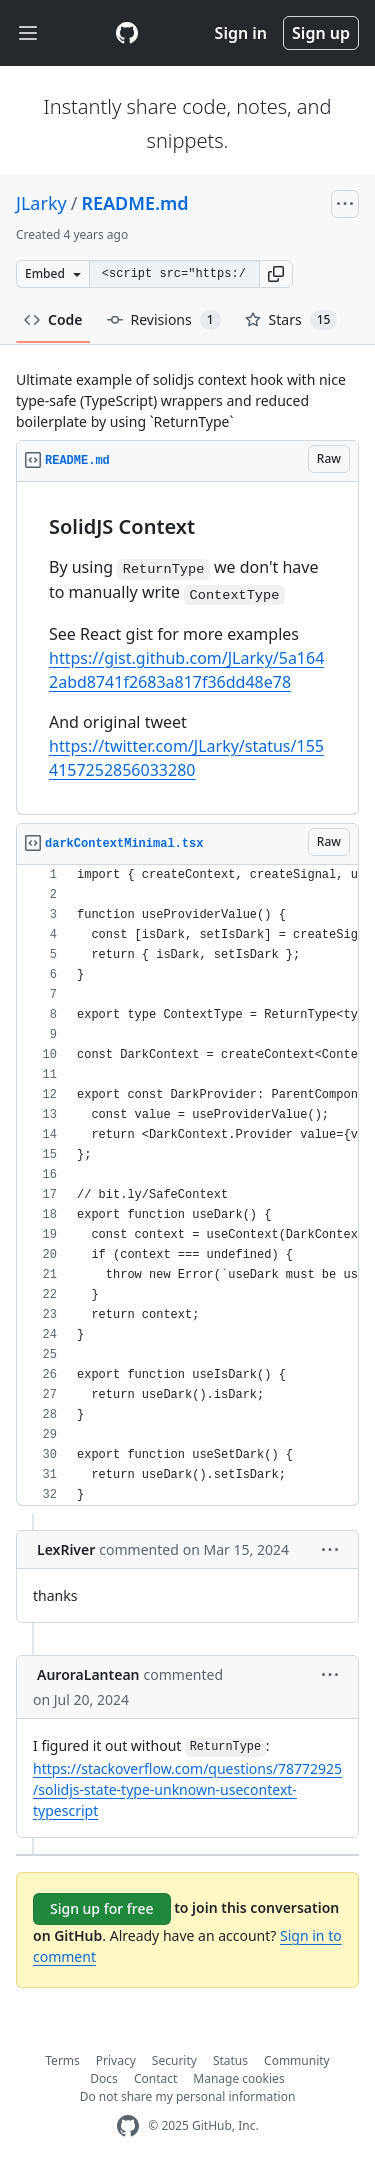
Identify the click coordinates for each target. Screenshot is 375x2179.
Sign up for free (102, 1908)
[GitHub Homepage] (128, 2126)
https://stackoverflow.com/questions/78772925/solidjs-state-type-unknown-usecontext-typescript (187, 1789)
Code (53, 319)
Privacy (116, 2060)
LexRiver (66, 1549)
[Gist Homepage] (127, 33)
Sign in (241, 33)
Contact (155, 2078)
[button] (276, 274)
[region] (187, 648)
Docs (104, 2078)
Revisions (164, 320)
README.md (134, 203)
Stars (291, 320)
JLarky (41, 203)
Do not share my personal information (188, 2096)
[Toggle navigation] (28, 33)
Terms (62, 2060)
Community (297, 2060)
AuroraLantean (88, 1674)
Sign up (321, 33)
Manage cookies (238, 2078)
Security (174, 2060)
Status (230, 2060)
